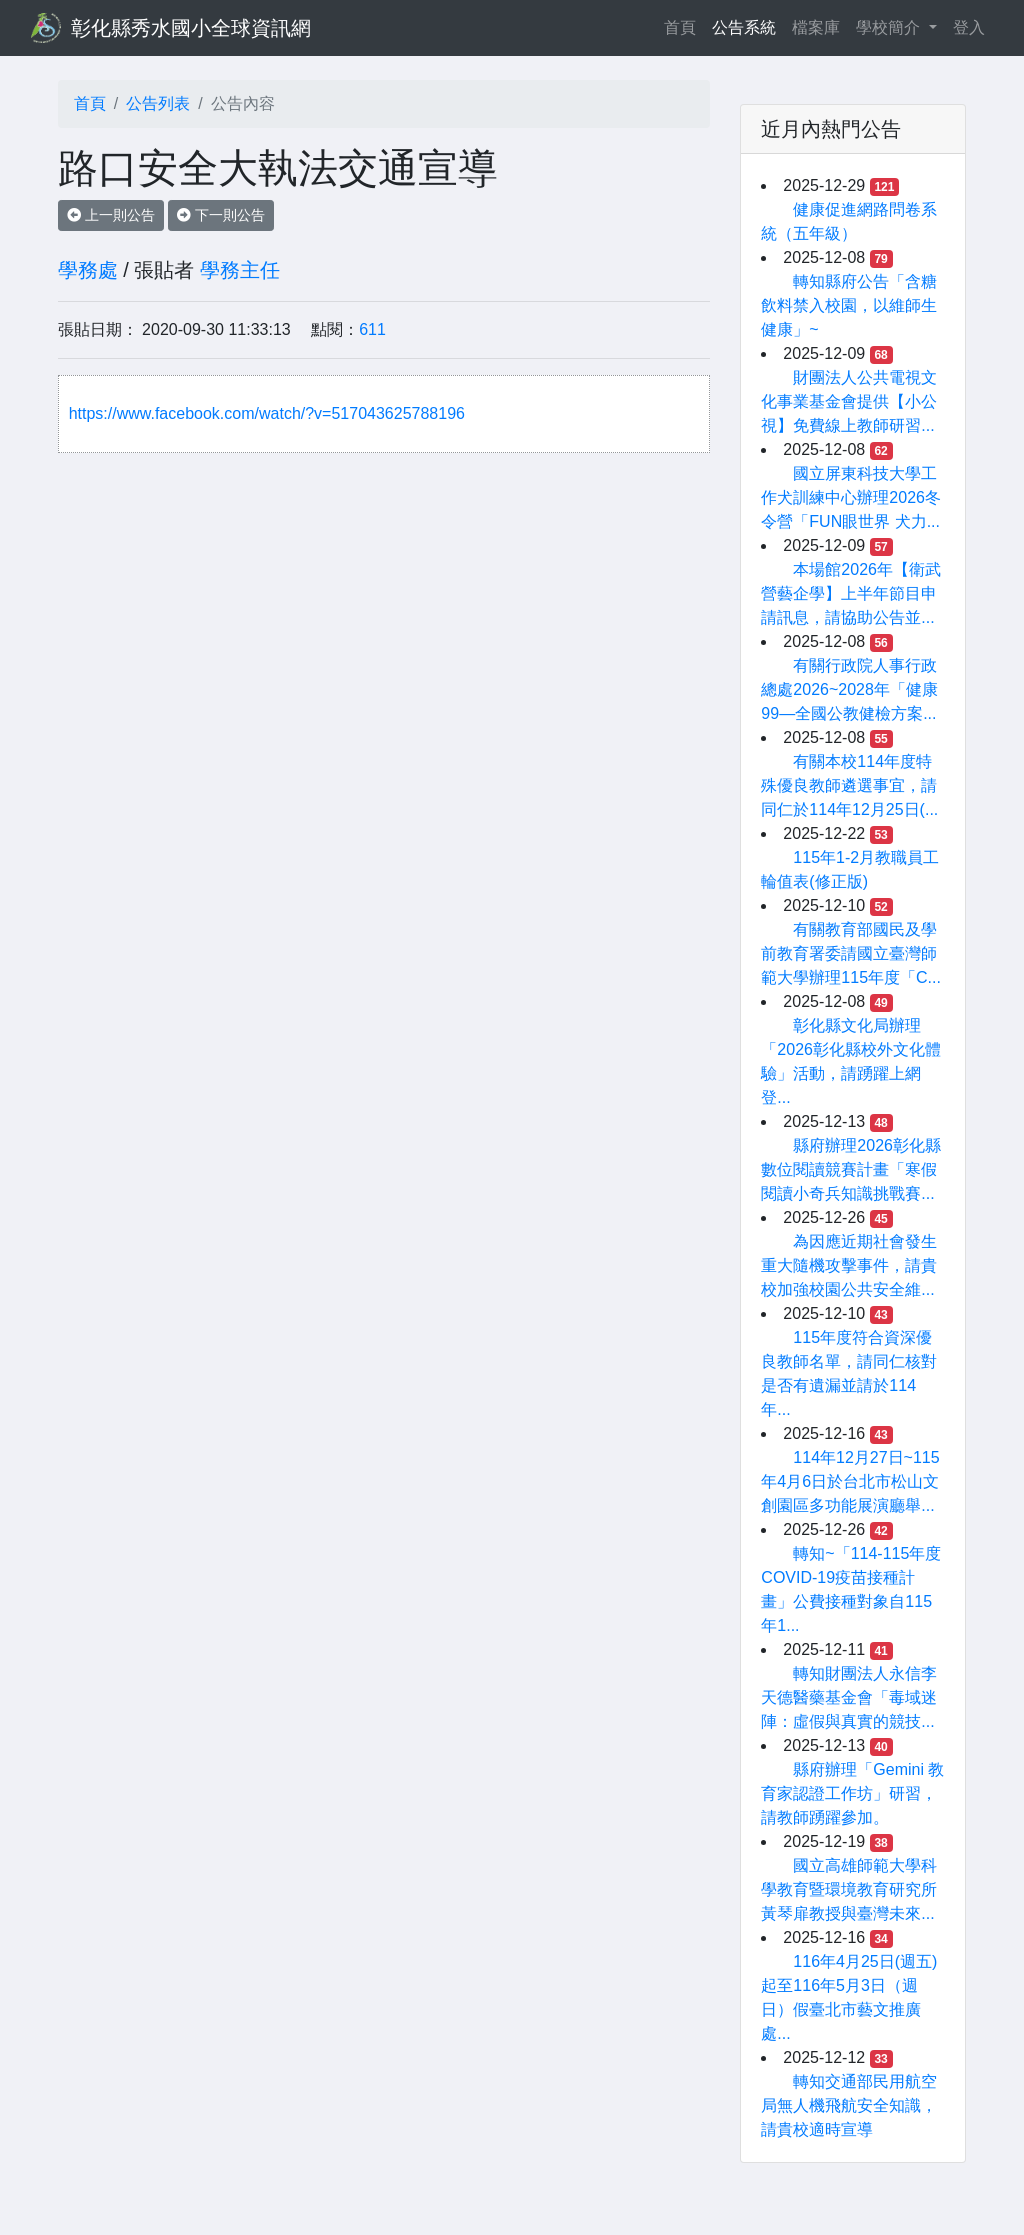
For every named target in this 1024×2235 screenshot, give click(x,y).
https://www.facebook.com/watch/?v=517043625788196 (267, 413)
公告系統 (744, 27)
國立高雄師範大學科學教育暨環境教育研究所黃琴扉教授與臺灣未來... (849, 1889)
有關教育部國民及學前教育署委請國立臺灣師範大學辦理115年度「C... (851, 953)
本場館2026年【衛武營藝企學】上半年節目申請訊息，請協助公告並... (851, 593)
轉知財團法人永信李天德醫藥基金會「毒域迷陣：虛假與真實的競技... (849, 1697)
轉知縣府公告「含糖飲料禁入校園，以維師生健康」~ (849, 305)
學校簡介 (890, 27)
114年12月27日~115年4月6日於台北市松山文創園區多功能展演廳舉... (850, 1481)
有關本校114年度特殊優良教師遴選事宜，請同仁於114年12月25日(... (849, 785)
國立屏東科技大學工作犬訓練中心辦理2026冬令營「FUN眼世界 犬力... (851, 497)
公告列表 (158, 103)
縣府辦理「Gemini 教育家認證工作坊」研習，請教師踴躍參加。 (852, 1793)
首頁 (684, 25)
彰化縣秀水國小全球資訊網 (191, 28)
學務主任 (240, 270)
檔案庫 (816, 27)
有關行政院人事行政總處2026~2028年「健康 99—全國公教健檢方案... (849, 689)
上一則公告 (111, 215)
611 (372, 329)
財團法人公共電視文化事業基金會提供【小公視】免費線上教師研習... (849, 401)
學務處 (88, 270)
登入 (969, 27)
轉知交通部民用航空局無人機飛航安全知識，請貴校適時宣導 (849, 2105)
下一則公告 (221, 215)
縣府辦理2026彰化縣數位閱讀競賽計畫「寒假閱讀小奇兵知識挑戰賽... (851, 1169)
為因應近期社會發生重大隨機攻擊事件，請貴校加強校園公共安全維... (849, 1265)
